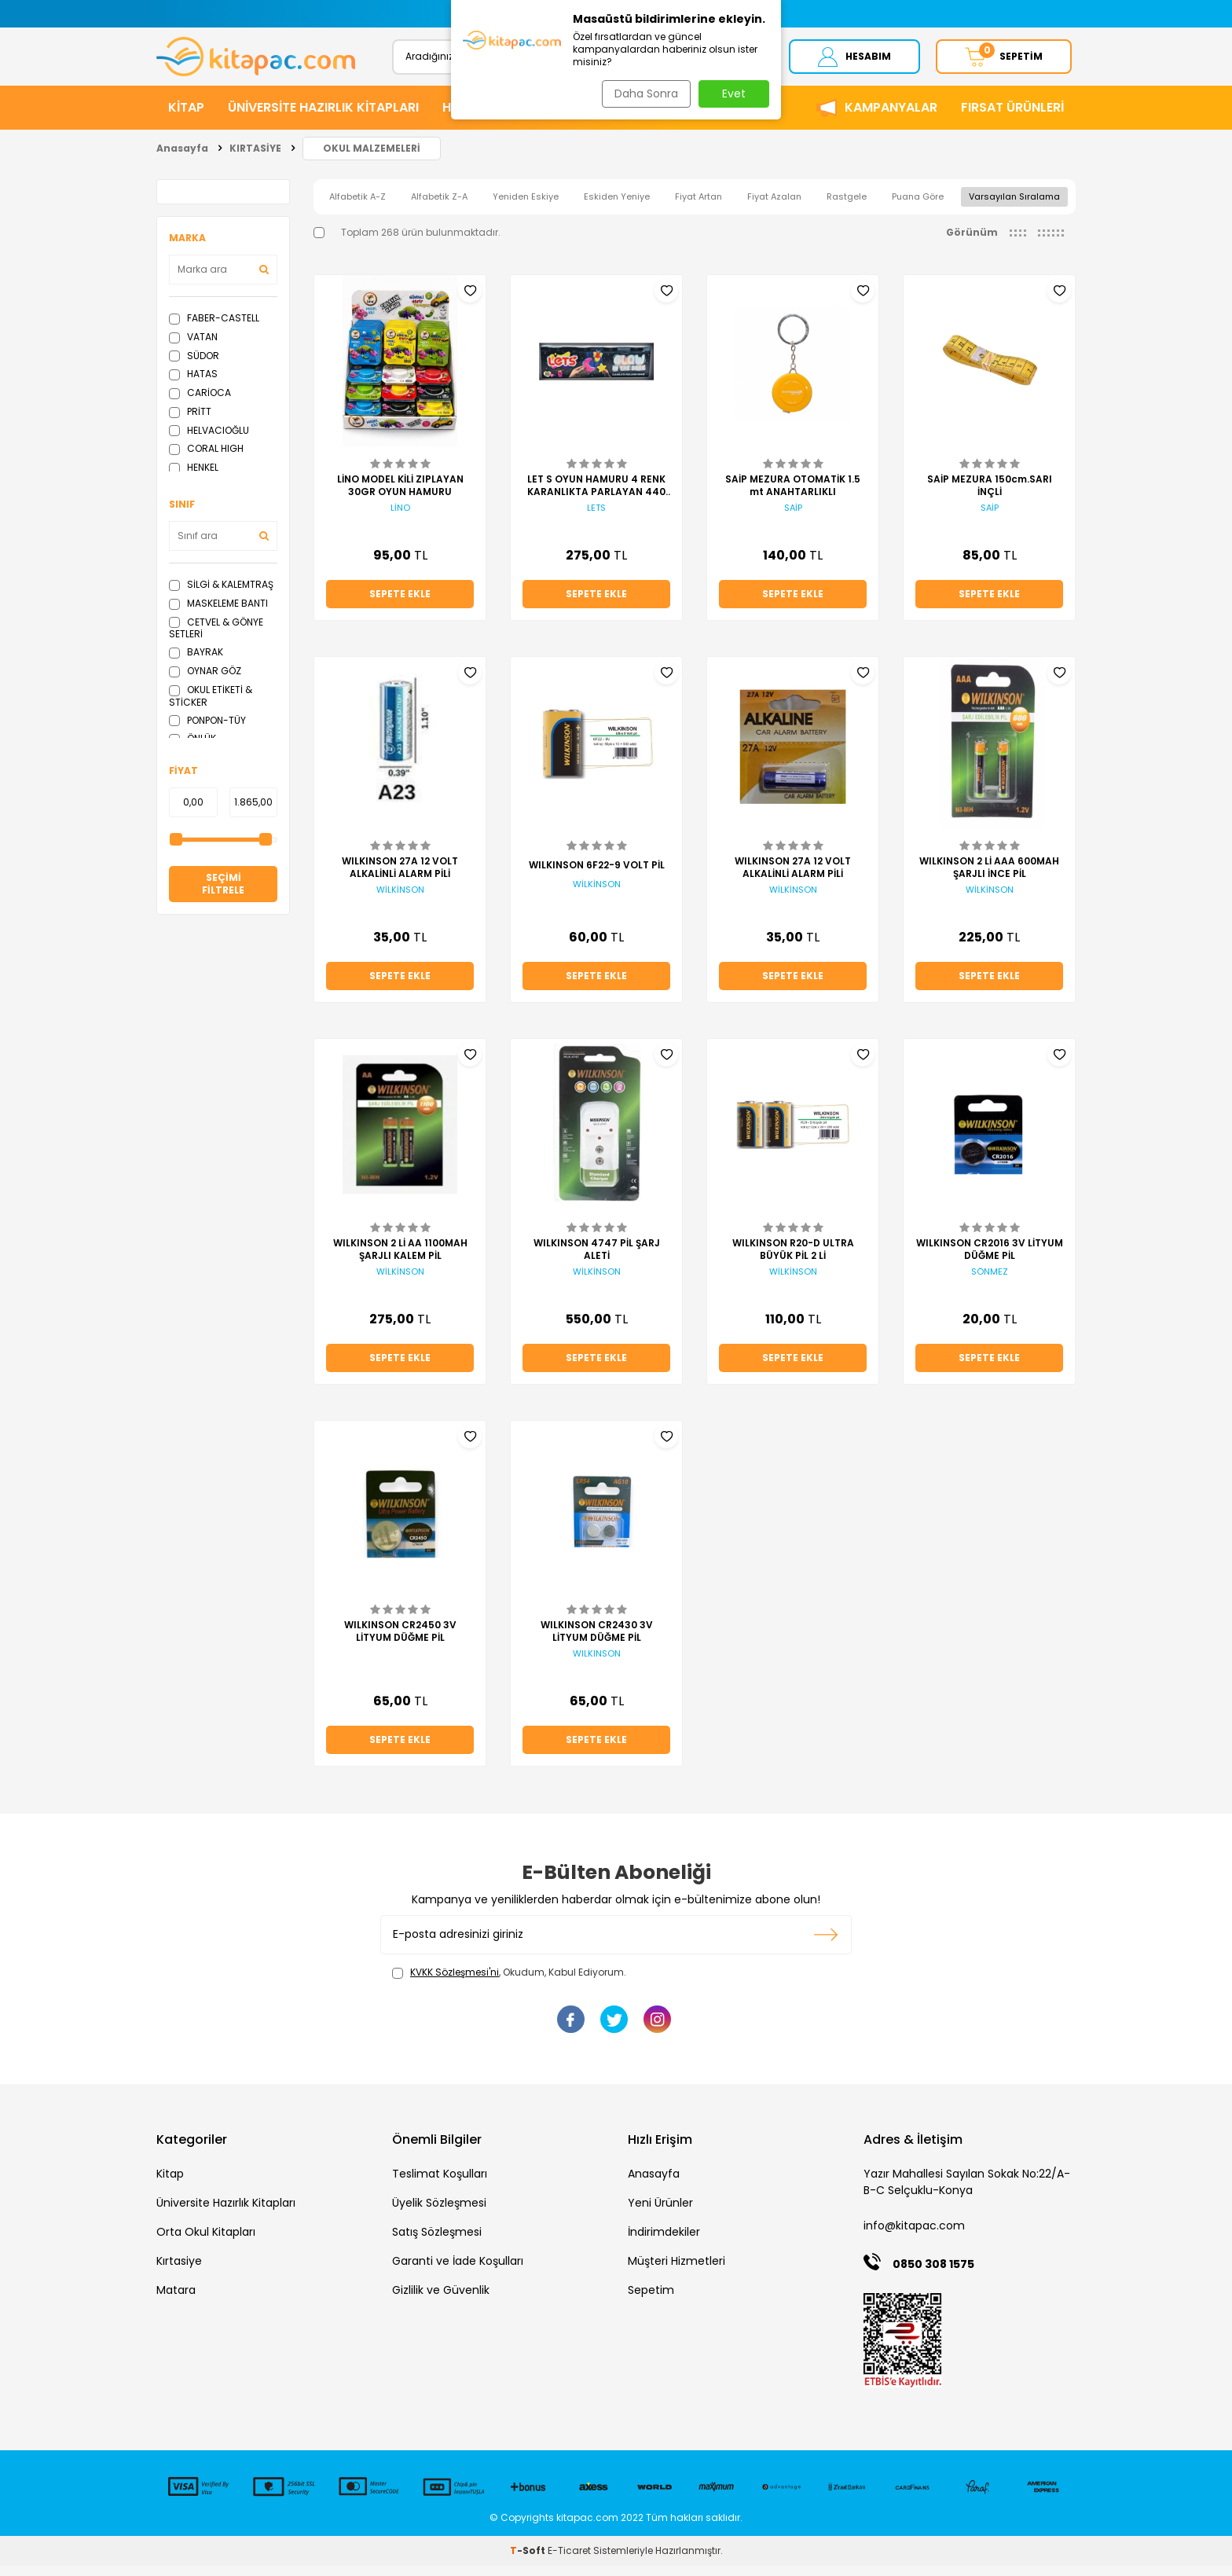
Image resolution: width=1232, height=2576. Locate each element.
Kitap (170, 2184)
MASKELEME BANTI (218, 613)
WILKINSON (597, 1664)
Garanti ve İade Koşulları (457, 2271)
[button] (461, 14)
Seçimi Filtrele (223, 894)
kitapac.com (587, 2527)
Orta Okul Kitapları (205, 2242)
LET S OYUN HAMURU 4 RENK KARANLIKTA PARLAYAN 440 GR (596, 495)
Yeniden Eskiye (526, 206)
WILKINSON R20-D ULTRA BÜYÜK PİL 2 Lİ (793, 1259)
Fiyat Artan (698, 206)
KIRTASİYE (630, 117)
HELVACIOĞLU (209, 440)
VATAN (193, 347)
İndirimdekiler (664, 2242)
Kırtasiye (179, 2271)
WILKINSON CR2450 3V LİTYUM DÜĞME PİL (400, 1641)
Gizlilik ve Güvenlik (441, 2300)
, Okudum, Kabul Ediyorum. (509, 1982)
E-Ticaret (569, 2560)
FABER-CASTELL (214, 328)
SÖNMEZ (989, 1282)
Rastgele (847, 206)
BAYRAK (196, 662)
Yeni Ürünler (660, 2213)
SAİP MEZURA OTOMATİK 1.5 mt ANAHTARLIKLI (792, 495)
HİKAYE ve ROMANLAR (509, 117)
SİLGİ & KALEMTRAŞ (221, 594)
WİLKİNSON (400, 900)
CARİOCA (200, 402)
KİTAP (186, 117)
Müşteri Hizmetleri (676, 2271)
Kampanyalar (891, 117)
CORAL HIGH (206, 458)
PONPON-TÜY (207, 730)
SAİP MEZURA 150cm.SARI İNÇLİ (989, 495)
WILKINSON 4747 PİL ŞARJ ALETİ (597, 1259)
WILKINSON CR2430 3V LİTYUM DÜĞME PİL (597, 1641)
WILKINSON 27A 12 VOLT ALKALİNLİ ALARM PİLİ (400, 877)
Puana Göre (918, 206)
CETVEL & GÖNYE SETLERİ (216, 638)
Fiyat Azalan (774, 206)
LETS (596, 518)
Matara (176, 2300)
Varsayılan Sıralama (1014, 206)
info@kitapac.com (914, 2236)
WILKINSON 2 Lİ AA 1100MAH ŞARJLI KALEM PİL (400, 1259)
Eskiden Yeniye (617, 206)
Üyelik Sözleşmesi (439, 2213)
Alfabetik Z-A (439, 206)
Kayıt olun (826, 1945)
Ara (732, 61)
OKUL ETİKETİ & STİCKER (210, 706)
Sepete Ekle (400, 604)
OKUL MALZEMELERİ (371, 158)
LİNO (400, 518)
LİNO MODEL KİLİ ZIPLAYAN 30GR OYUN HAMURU (400, 495)
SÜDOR (194, 365)
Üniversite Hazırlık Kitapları (225, 2213)
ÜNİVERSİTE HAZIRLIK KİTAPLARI (323, 117)
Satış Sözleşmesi (437, 2242)
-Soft (529, 2560)
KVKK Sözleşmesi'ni (454, 1982)
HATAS (193, 384)
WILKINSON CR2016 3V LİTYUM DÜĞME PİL (989, 1259)
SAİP (793, 518)
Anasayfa (182, 158)
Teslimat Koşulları (439, 2184)
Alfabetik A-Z (357, 206)
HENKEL (193, 477)
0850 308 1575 (933, 2274)
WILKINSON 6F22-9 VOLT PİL (597, 875)
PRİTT (190, 421)
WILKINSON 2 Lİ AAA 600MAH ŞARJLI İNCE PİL (989, 877)
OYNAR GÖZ (205, 681)
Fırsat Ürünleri (1012, 117)
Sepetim (651, 2300)
